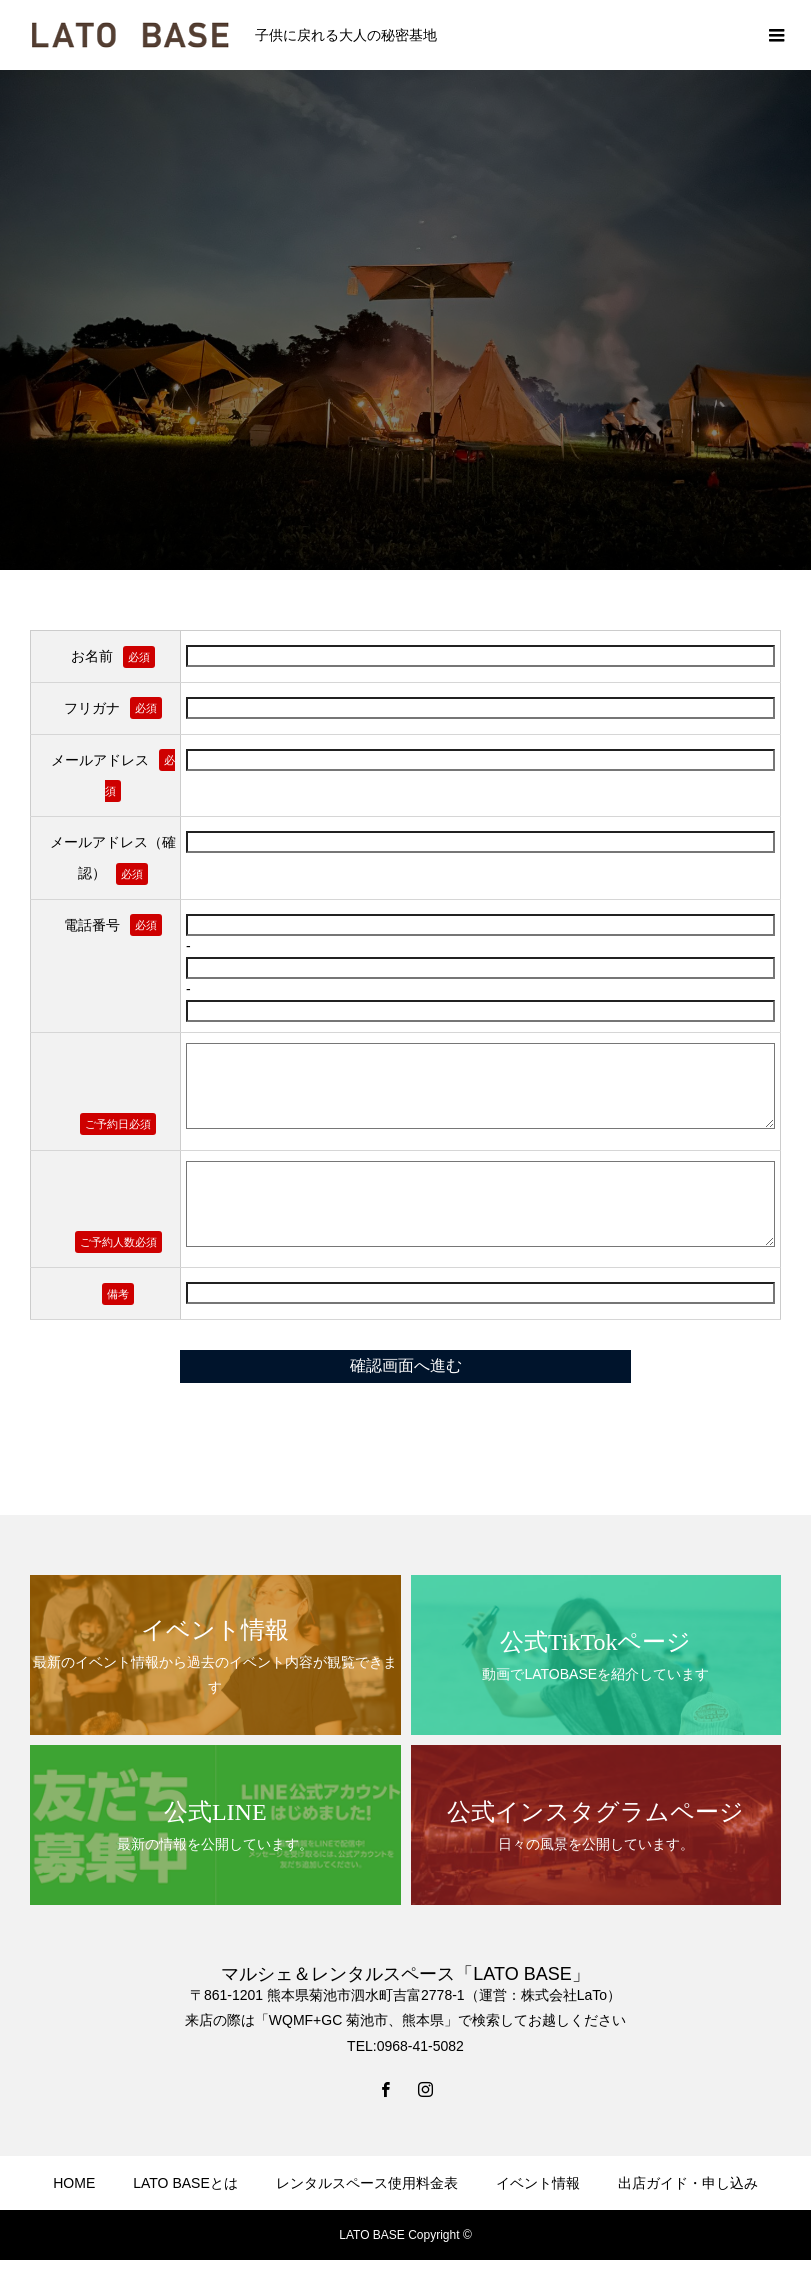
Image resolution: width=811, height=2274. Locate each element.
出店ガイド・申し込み (688, 2183)
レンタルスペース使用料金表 (367, 2183)
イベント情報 (538, 2183)
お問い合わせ (550, 2242)
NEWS (240, 2242)
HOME (74, 2183)
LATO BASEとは (185, 2183)
